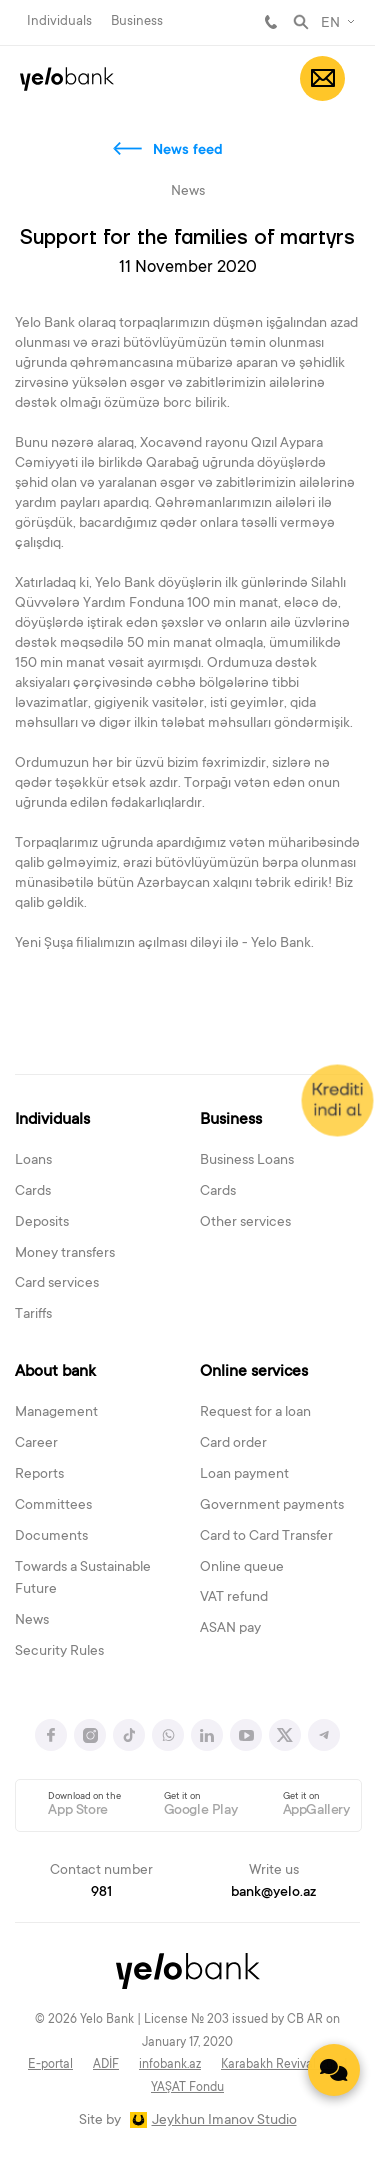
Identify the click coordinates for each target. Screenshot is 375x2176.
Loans (33, 1161)
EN (330, 24)
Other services (245, 1223)
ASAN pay (230, 1629)
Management (56, 1413)
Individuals (59, 21)
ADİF (106, 2065)
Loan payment (244, 1475)
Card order (233, 1444)
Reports (39, 1475)
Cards (33, 1192)
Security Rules (59, 1652)
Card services (57, 1284)
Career (36, 1444)
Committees (53, 1506)
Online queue (242, 1568)
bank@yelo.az (273, 1893)
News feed (188, 151)
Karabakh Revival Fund (284, 2065)
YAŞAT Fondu (187, 2088)
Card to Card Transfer (266, 1537)
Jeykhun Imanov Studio (224, 2121)
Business (137, 21)
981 (271, 22)
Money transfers (65, 1254)
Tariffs (33, 1315)
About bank (55, 1372)
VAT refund (234, 1598)
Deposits (42, 1223)
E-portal (50, 2065)
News (32, 1621)
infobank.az (170, 2065)
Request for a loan (255, 1413)
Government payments (272, 1506)
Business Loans (247, 1161)
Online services (254, 1372)
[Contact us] (334, 2070)
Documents (51, 1537)
